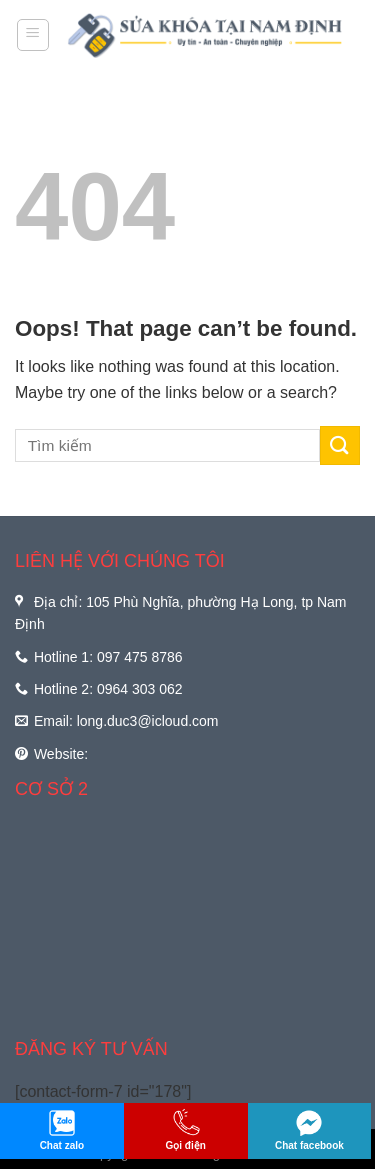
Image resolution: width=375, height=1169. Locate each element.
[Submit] (340, 445)
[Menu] (33, 35)
